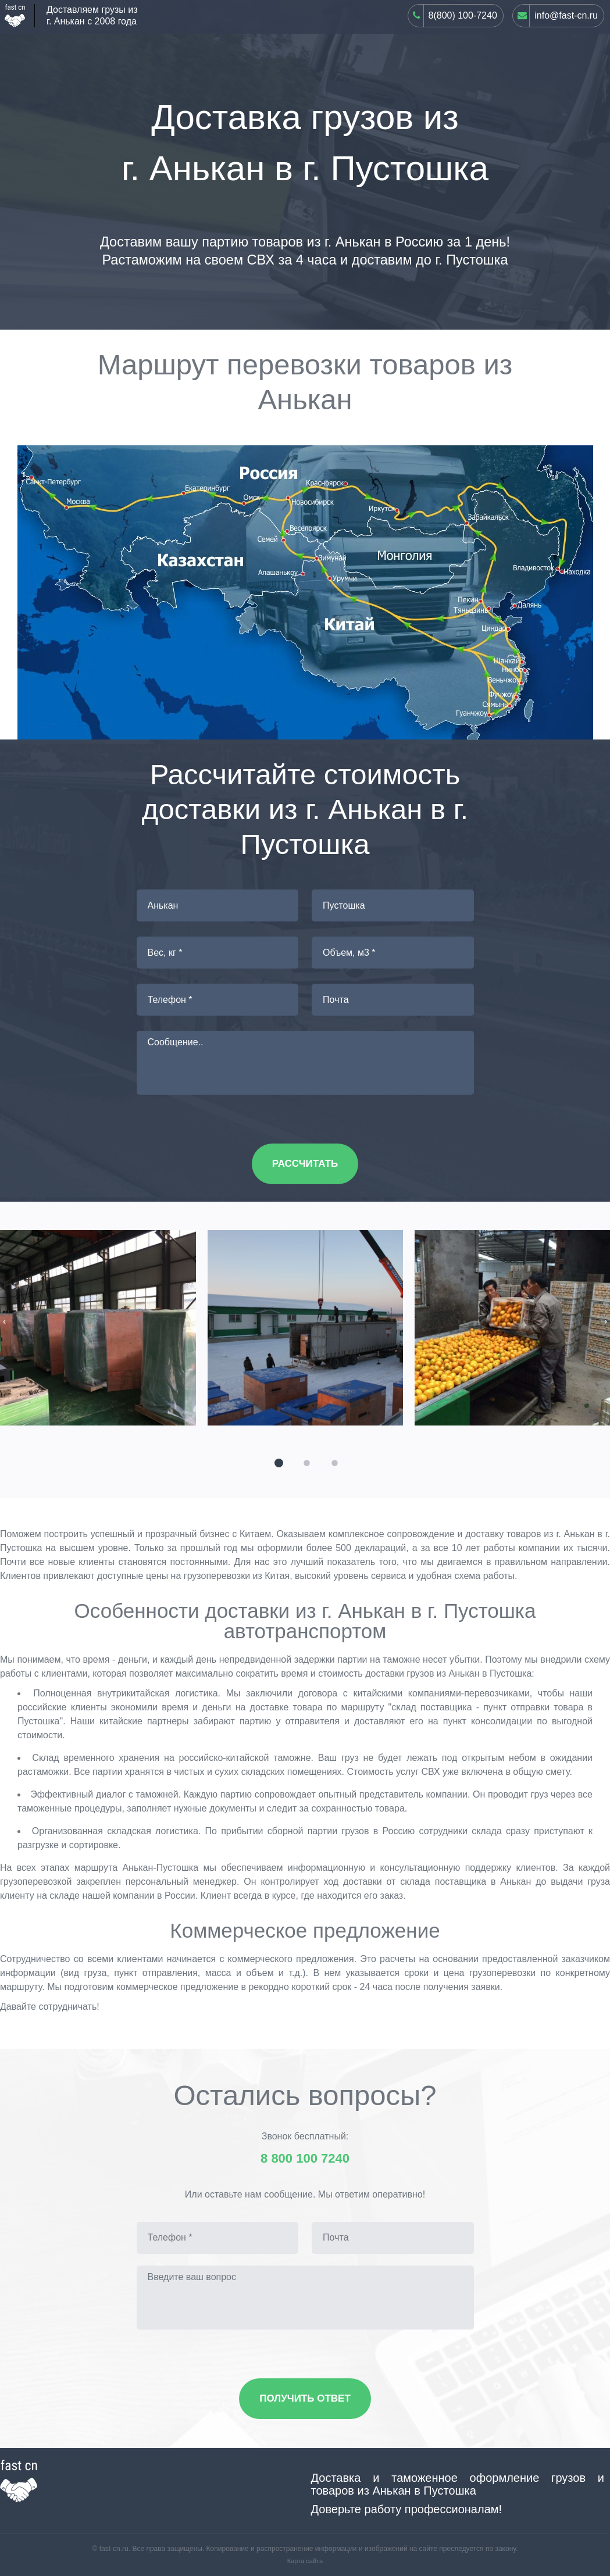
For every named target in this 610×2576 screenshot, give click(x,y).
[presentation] (4, 1321)
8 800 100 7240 (305, 2158)
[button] (277, 1461)
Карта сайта (305, 2560)
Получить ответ (305, 2398)
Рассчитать (305, 1163)
